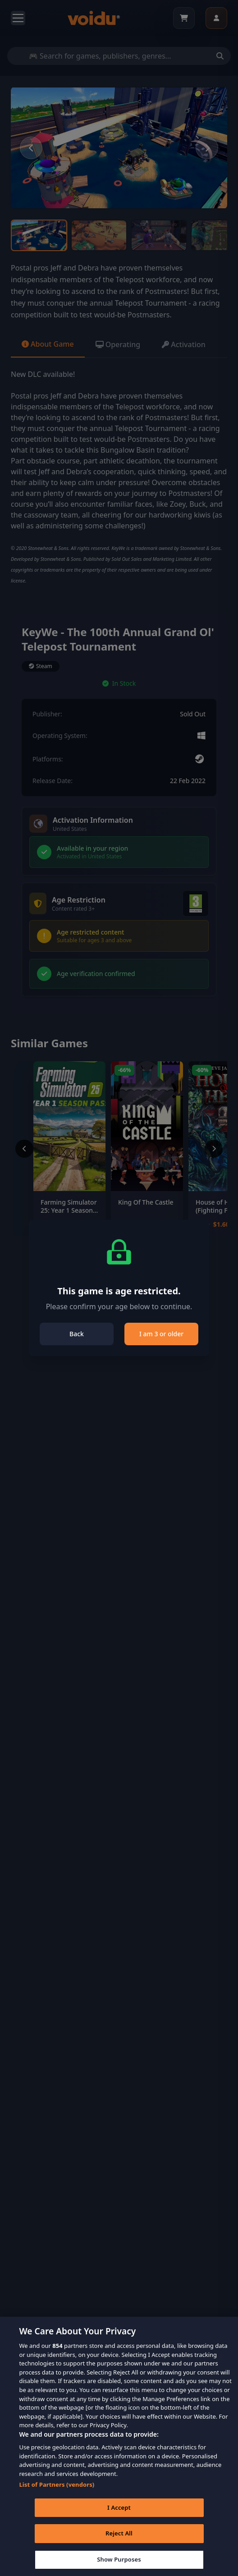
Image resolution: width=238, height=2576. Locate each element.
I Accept (119, 2514)
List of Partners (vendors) (56, 2491)
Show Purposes (119, 2566)
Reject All (119, 2540)
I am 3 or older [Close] (161, 1333)
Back (76, 1333)
